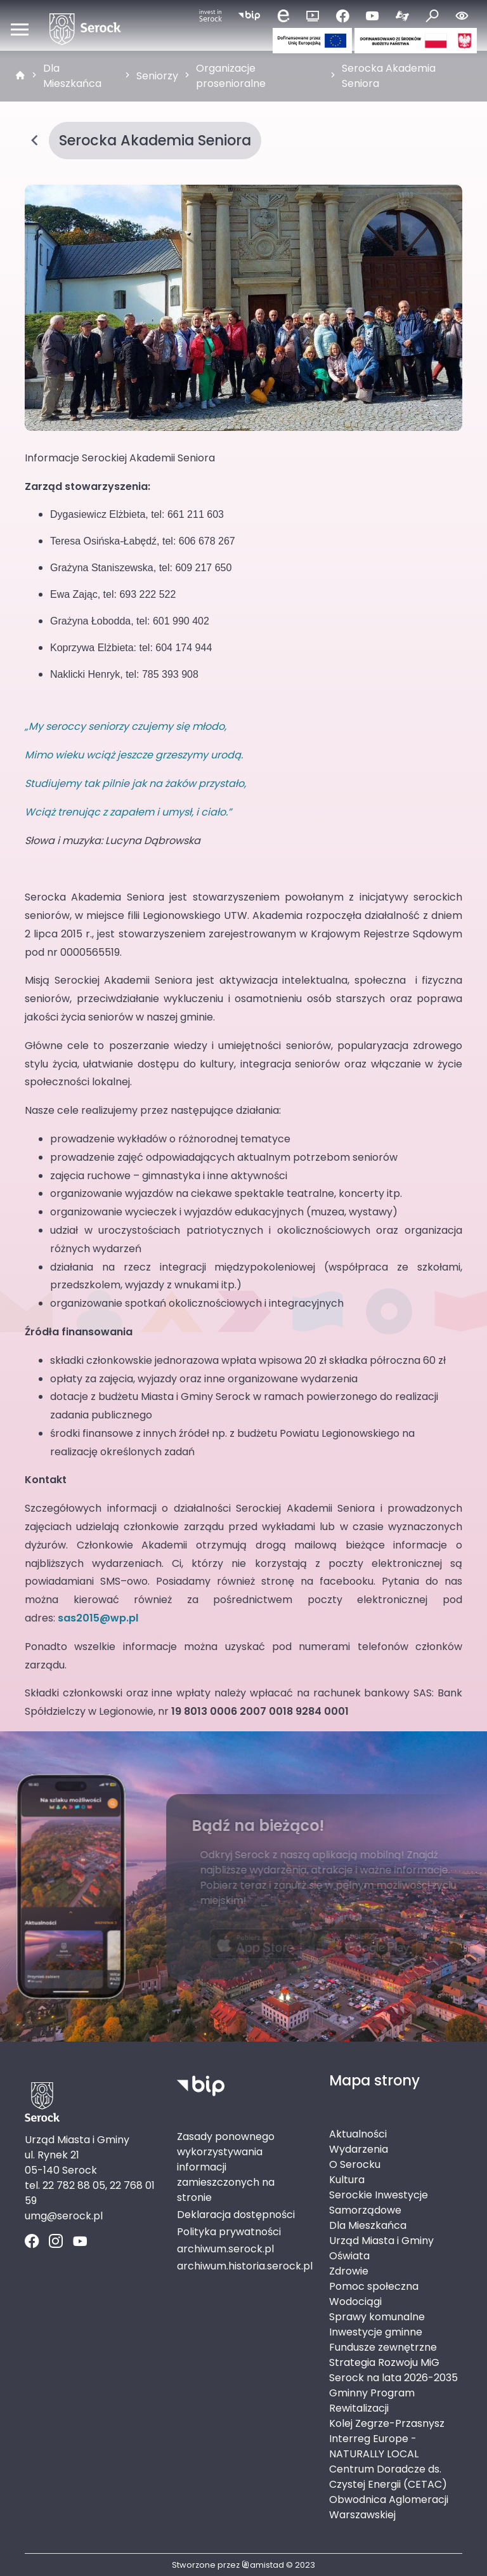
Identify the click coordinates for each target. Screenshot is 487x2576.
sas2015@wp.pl (98, 1618)
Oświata (349, 2256)
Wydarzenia (358, 2149)
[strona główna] (20, 76)
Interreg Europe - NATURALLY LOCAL (374, 2446)
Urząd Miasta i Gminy (381, 2240)
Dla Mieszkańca (72, 76)
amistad (263, 2564)
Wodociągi (355, 2301)
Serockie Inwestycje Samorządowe (378, 2202)
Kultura (347, 2179)
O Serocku (354, 2164)
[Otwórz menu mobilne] (19, 29)
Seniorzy (157, 76)
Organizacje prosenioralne (231, 76)
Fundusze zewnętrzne (383, 2347)
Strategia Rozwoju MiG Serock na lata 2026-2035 (393, 2370)
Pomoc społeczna (374, 2286)
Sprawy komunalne (377, 2316)
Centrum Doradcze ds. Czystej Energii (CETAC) (388, 2477)
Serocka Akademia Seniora (389, 76)
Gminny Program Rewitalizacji (372, 2400)
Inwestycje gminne (375, 2332)
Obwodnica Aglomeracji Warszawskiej (388, 2507)
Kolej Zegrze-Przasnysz (387, 2423)
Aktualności (358, 2134)
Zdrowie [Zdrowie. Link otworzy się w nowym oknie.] (348, 2271)
